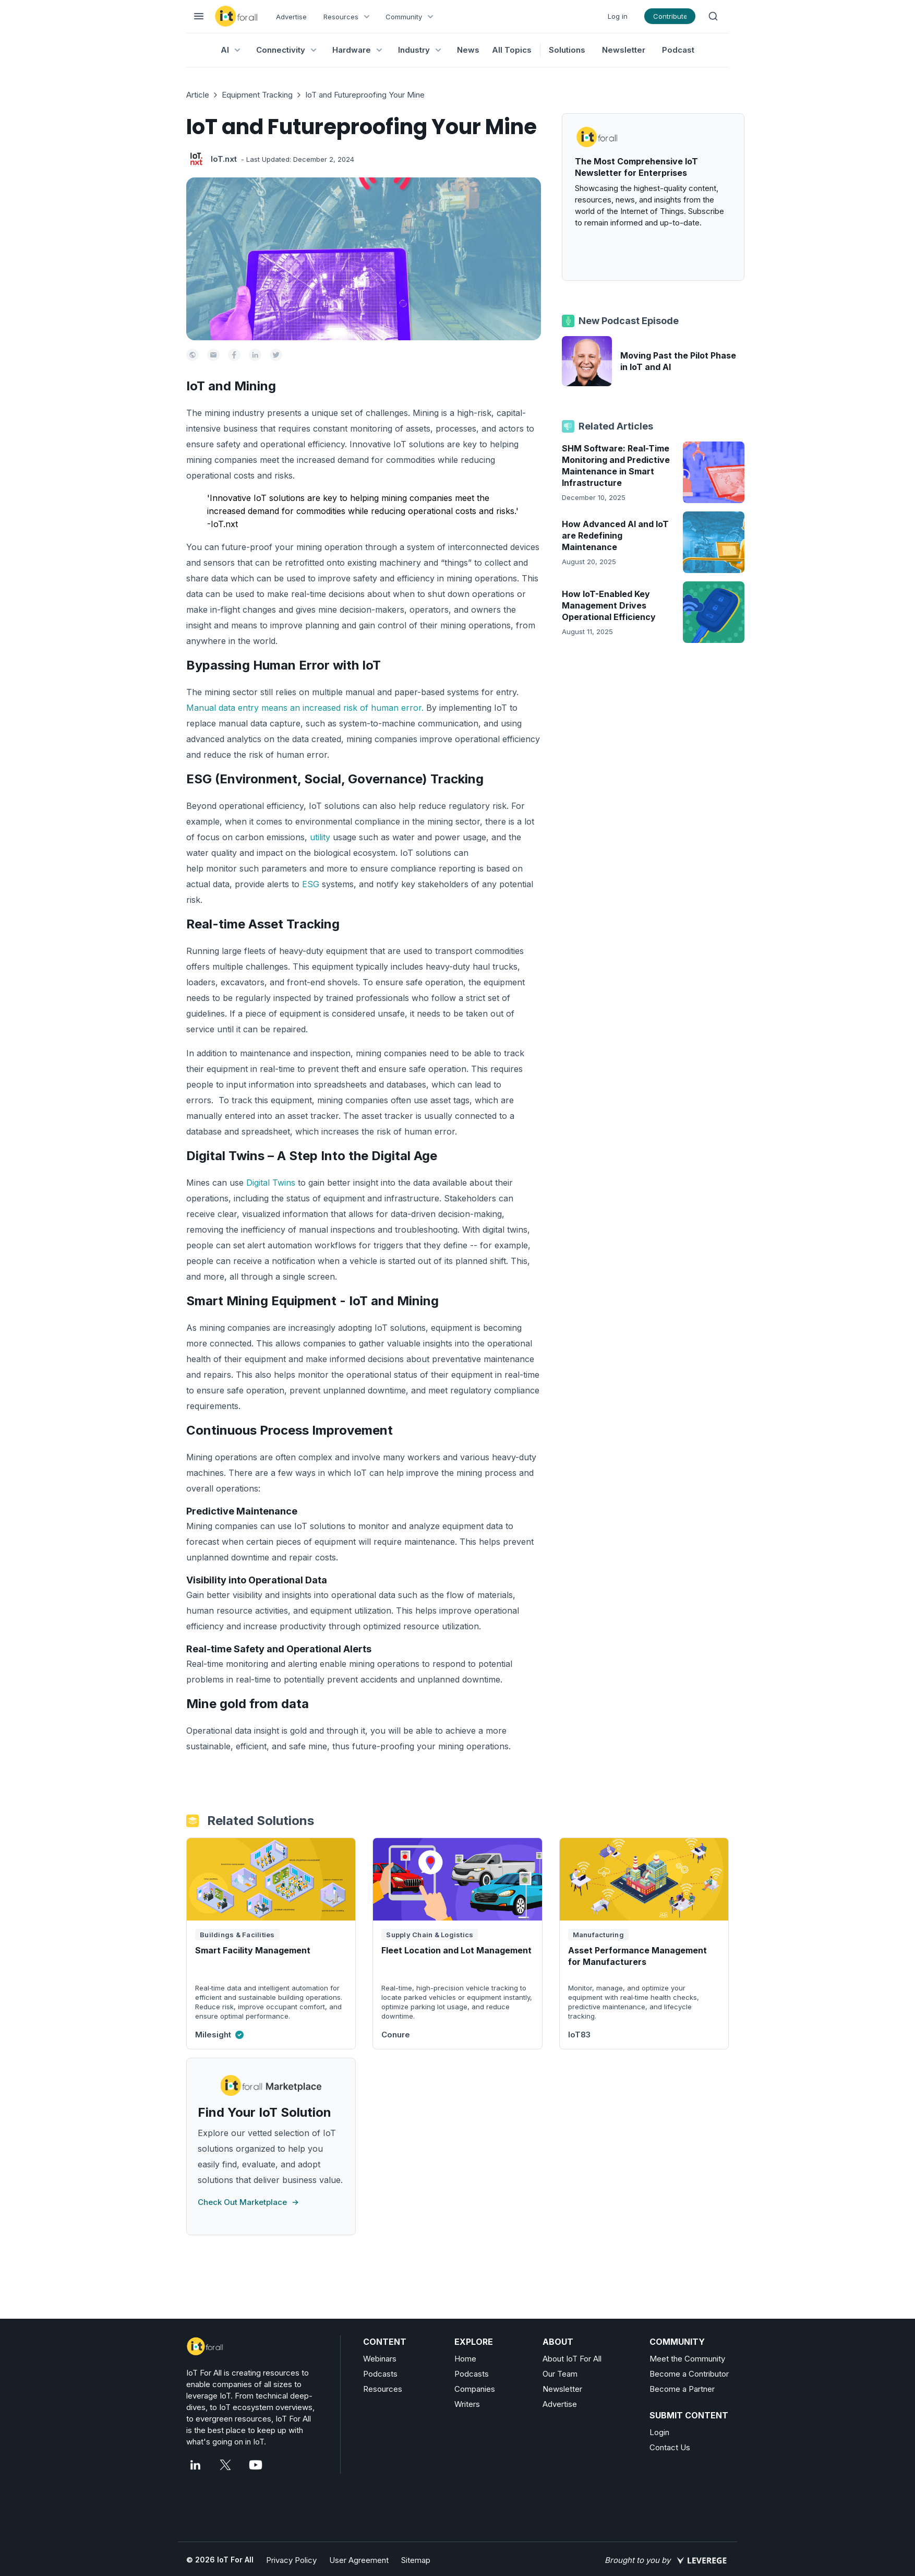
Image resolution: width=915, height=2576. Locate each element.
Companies (474, 2389)
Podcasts (380, 2374)
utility (320, 837)
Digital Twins (272, 1182)
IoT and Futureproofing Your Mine (365, 95)
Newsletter (623, 50)
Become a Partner (682, 2389)
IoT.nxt (224, 159)
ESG (310, 884)
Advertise (291, 17)
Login (659, 2432)
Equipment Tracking (257, 95)
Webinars (379, 2359)
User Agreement (359, 2560)
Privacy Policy (291, 2560)
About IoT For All (572, 2359)
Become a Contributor (689, 2374)
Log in (618, 16)
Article (197, 95)
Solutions (567, 50)
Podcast (678, 50)
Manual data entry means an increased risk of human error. (305, 707)
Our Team (560, 2374)
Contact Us (669, 2447)
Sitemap (415, 2560)
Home (465, 2359)
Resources (382, 2389)
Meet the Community (687, 2359)
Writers (467, 2404)
